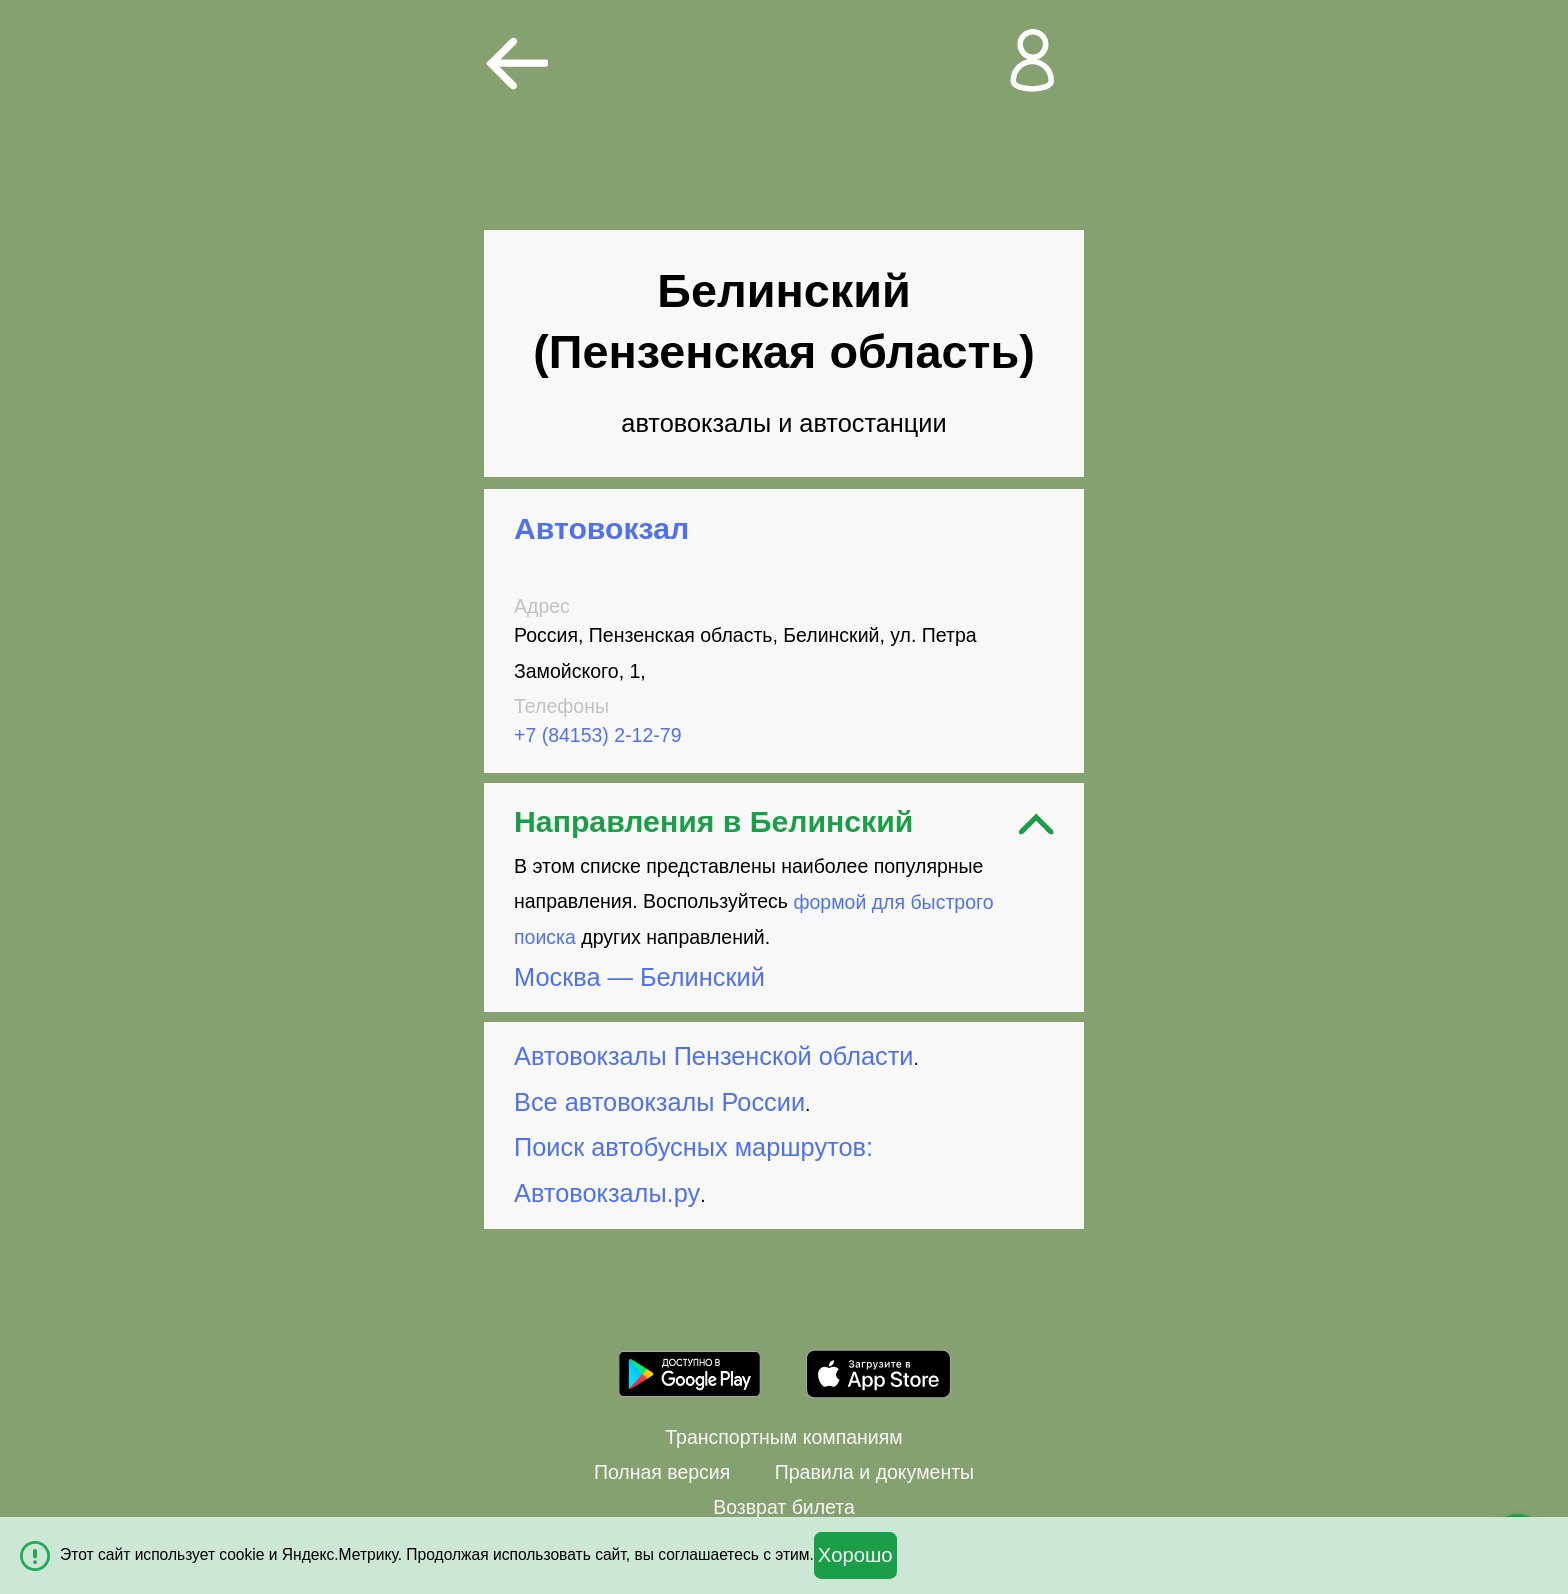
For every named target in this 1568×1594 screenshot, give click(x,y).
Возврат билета (784, 1507)
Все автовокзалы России (659, 1102)
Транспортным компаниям (783, 1437)
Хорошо (855, 1555)
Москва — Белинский (639, 977)
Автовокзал (601, 528)
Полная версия (662, 1472)
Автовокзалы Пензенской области (714, 1056)
